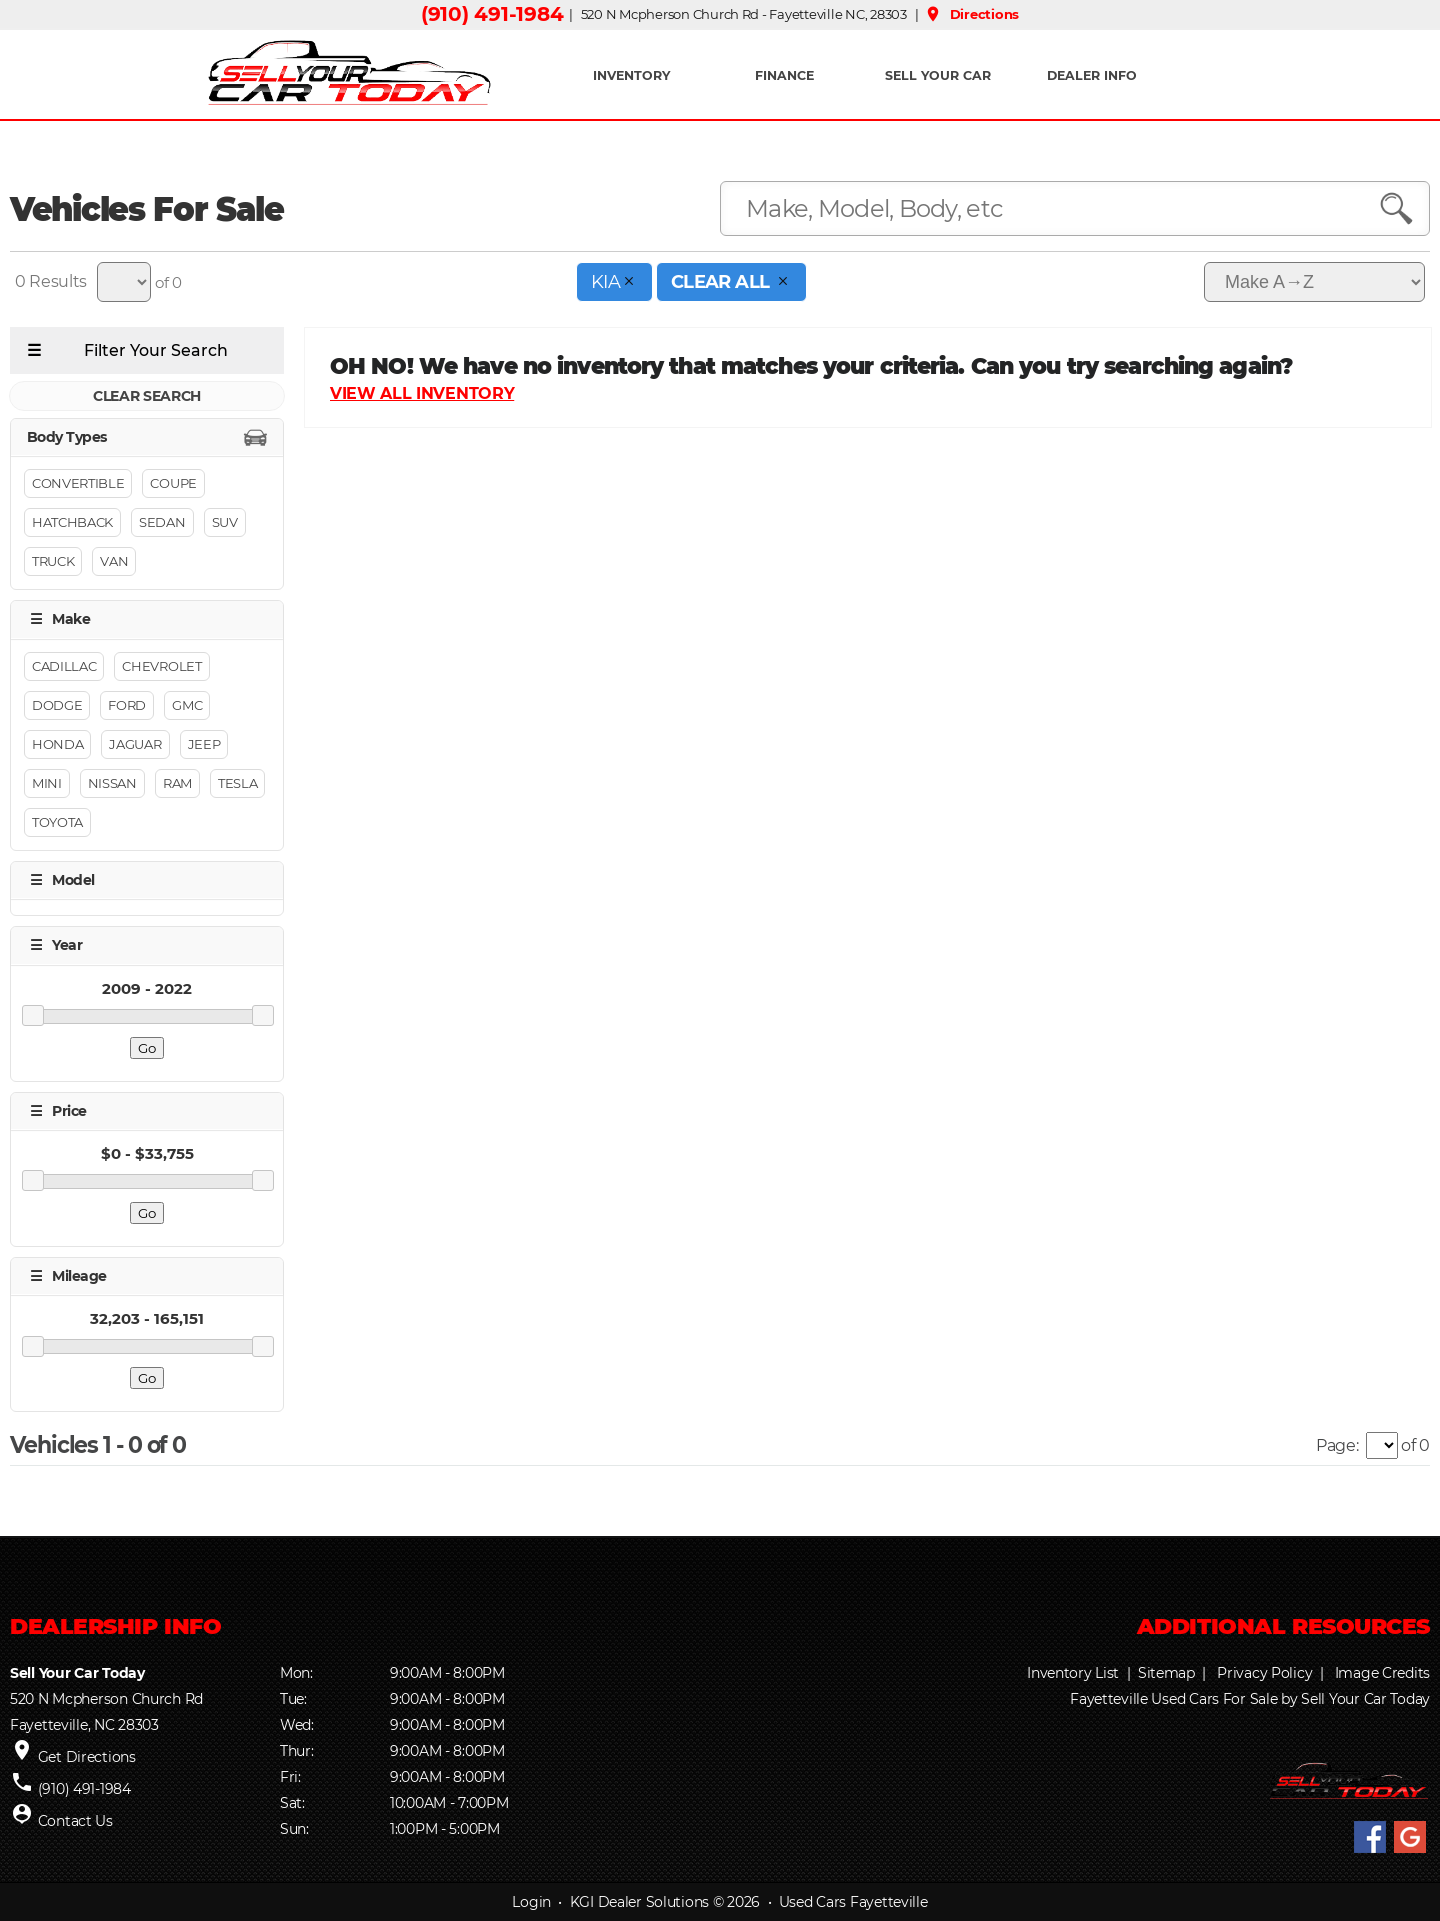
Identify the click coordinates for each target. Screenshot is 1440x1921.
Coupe (173, 484)
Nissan (112, 783)
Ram (177, 783)
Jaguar (135, 744)
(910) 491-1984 (492, 14)
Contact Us (75, 1821)
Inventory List (1073, 1673)
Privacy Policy (1264, 1673)
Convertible (78, 484)
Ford (127, 705)
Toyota (57, 822)
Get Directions (87, 1757)
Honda (57, 744)
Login (531, 1902)
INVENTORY (631, 75)
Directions (971, 14)
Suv (225, 523)
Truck (53, 562)
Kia (614, 282)
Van (114, 562)
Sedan (162, 523)
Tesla (237, 783)
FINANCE (784, 75)
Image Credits (1382, 1673)
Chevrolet (161, 666)
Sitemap (1166, 1673)
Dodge (57, 705)
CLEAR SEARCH (147, 396)
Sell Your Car (938, 75)
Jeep (204, 744)
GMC (187, 705)
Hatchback (72, 523)
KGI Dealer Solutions (639, 1902)
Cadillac (64, 666)
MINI (47, 783)
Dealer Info (1092, 75)
